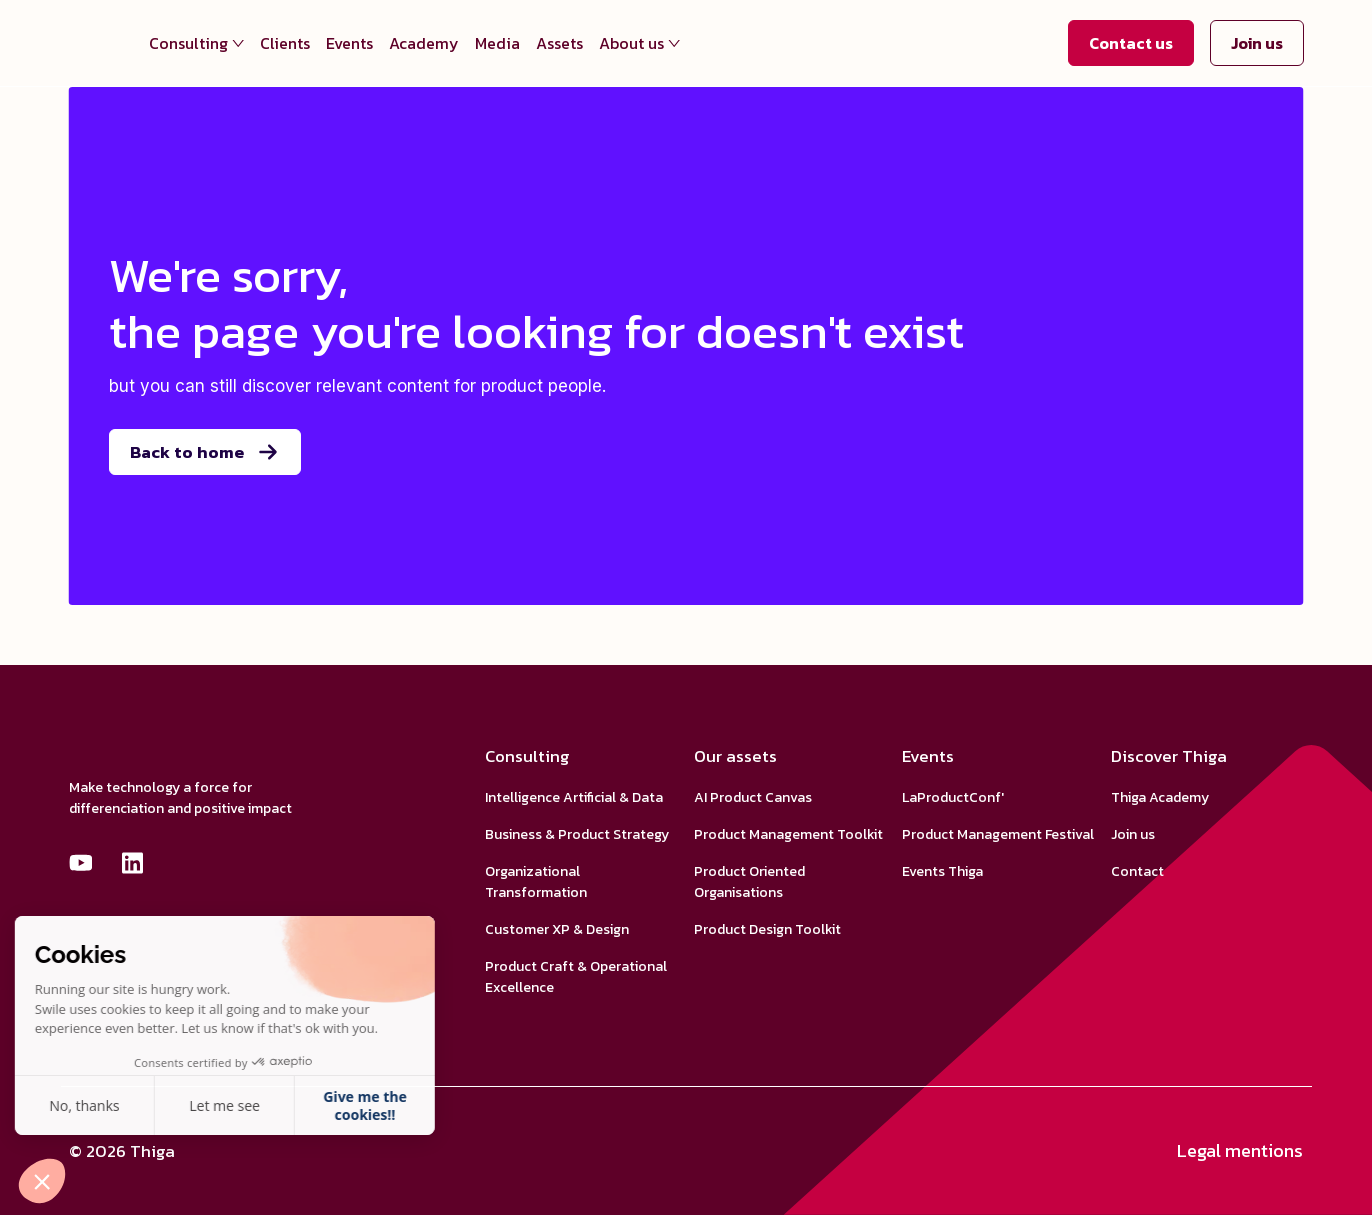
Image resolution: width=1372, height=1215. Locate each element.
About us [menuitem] (639, 43)
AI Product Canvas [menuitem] (753, 797)
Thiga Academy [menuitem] (1160, 797)
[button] (42, 1181)
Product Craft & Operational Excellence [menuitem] (576, 977)
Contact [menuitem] (1137, 871)
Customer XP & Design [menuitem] (557, 929)
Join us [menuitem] (1133, 834)
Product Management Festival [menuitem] (998, 834)
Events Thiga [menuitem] (942, 871)
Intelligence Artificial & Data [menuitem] (574, 797)
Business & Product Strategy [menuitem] (577, 834)
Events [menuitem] (349, 43)
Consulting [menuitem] (196, 43)
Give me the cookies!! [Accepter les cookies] (234, 1105)
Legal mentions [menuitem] (1240, 1150)
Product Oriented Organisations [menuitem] (749, 882)
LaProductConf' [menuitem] (953, 797)
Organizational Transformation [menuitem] (536, 882)
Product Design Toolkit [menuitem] (767, 929)
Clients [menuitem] (285, 43)
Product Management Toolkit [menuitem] (788, 834)
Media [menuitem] (497, 43)
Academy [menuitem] (424, 43)
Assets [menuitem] (559, 43)
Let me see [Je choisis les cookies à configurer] (94, 1105)
